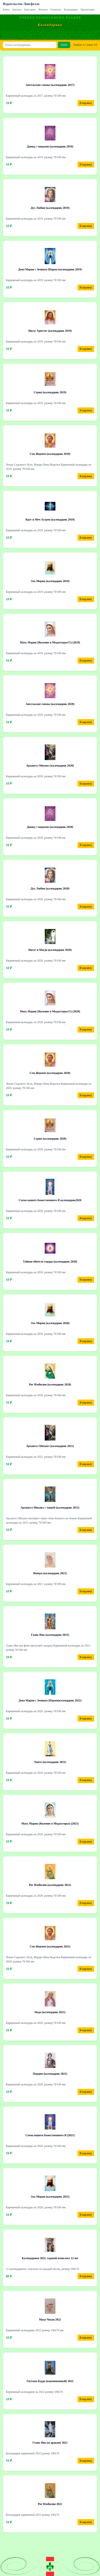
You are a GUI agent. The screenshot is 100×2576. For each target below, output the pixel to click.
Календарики (71, 9)
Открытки (55, 9)
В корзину (86, 102)
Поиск (64, 44)
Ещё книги (30, 9)
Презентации (87, 9)
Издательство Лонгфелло (21, 4)
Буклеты (16, 9)
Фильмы (43, 9)
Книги (6, 9)
